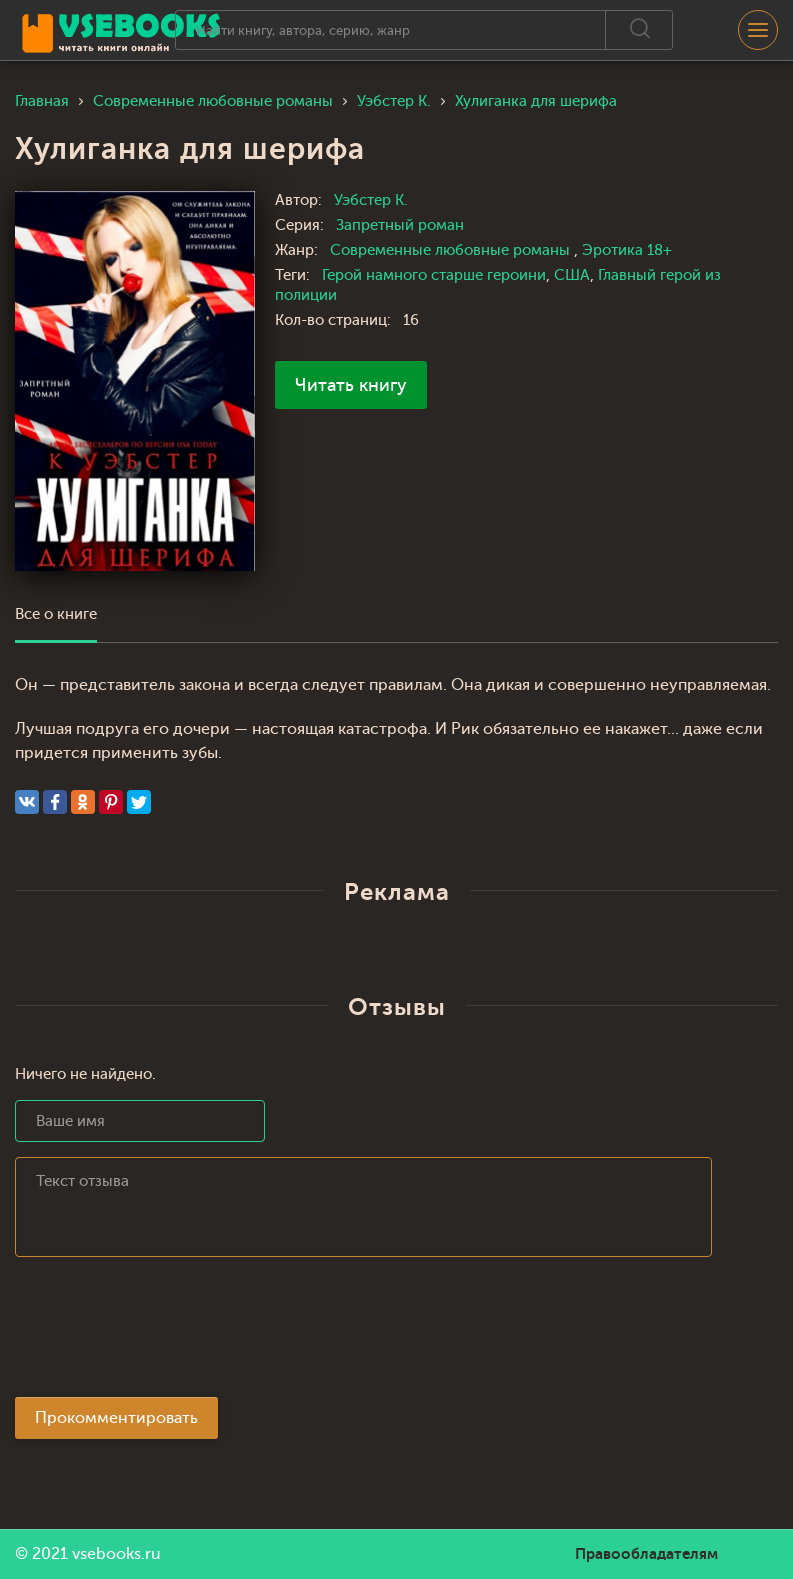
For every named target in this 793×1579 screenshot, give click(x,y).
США (572, 275)
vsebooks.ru (116, 1554)
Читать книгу (351, 385)
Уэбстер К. (371, 200)
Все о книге (56, 614)
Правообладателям (646, 1554)
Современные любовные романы (452, 250)
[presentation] (167, 1333)
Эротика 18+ (627, 250)
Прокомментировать (116, 1418)
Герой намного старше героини (434, 275)
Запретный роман (400, 225)
